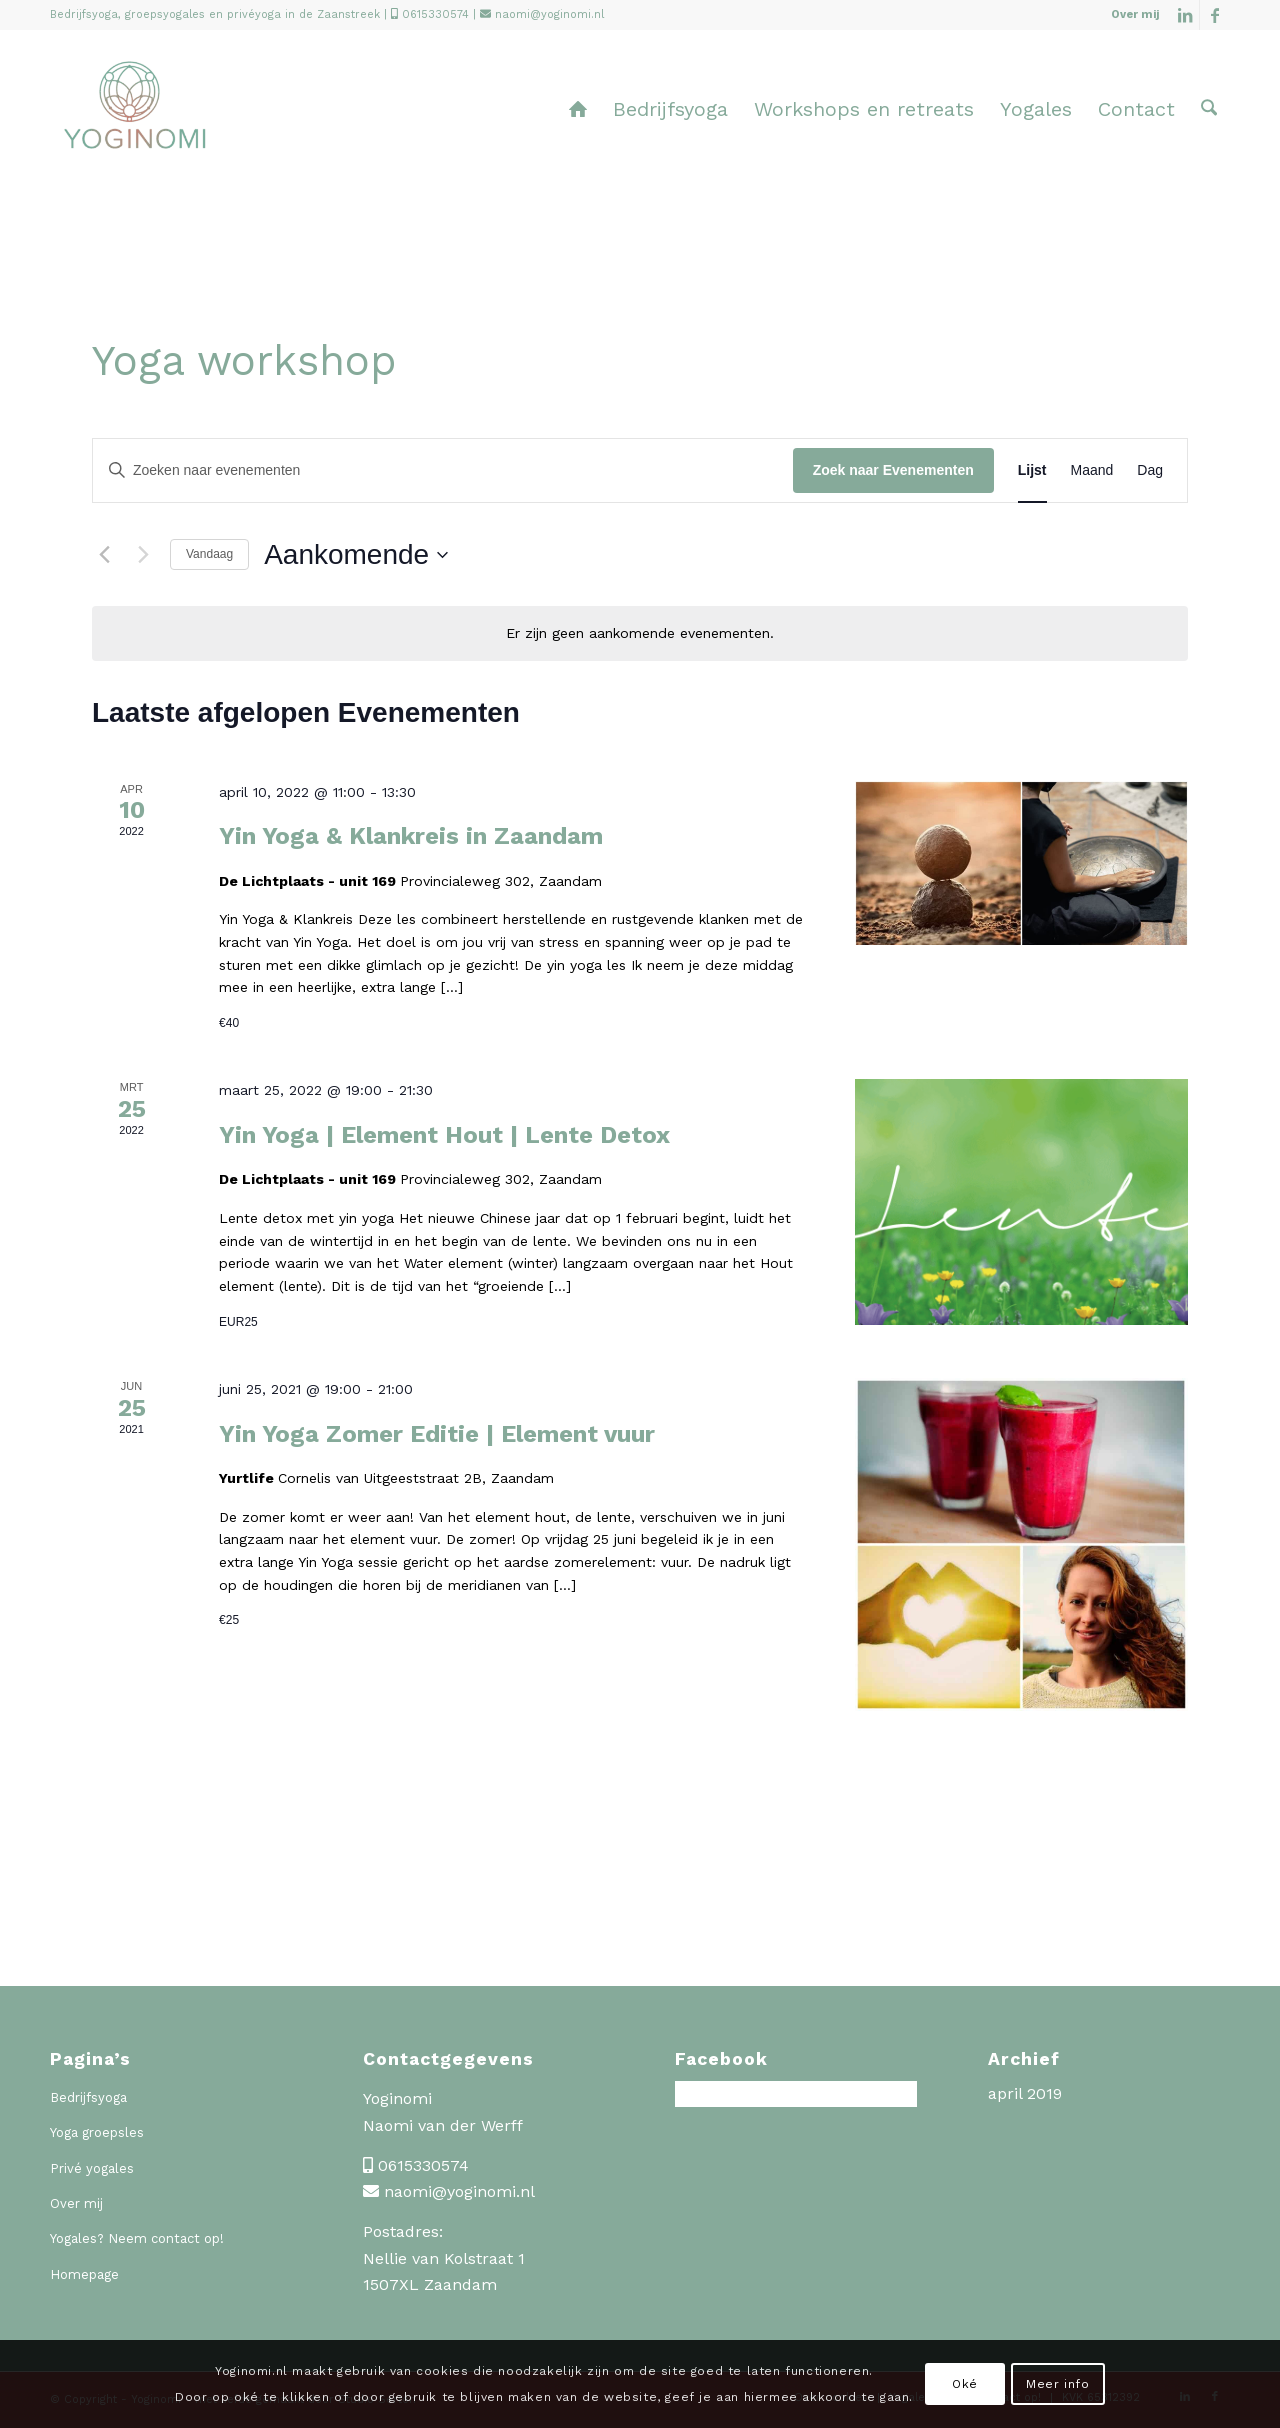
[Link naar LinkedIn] (1184, 15)
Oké (965, 2384)
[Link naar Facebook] (1215, 15)
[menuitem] (1130, 15)
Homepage (84, 2274)
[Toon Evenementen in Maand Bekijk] (1092, 470)
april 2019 (1025, 2093)
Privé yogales (92, 2168)
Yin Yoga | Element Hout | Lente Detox (444, 1135)
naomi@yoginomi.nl (549, 14)
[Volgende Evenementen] (143, 555)
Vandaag (209, 554)
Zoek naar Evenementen (893, 470)
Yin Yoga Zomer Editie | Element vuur (437, 1434)
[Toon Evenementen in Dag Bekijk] (1150, 470)
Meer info (1057, 2384)
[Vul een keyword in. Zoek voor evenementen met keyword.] (443, 470)
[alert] (640, 633)
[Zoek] (1209, 109)
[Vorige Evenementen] (104, 555)
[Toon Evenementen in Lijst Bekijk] (1032, 470)
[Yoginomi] (134, 124)
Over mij (1135, 14)
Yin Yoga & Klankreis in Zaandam (411, 836)
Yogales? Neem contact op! (137, 2238)
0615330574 (435, 14)
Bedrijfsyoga (88, 2097)
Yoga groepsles (97, 2132)
